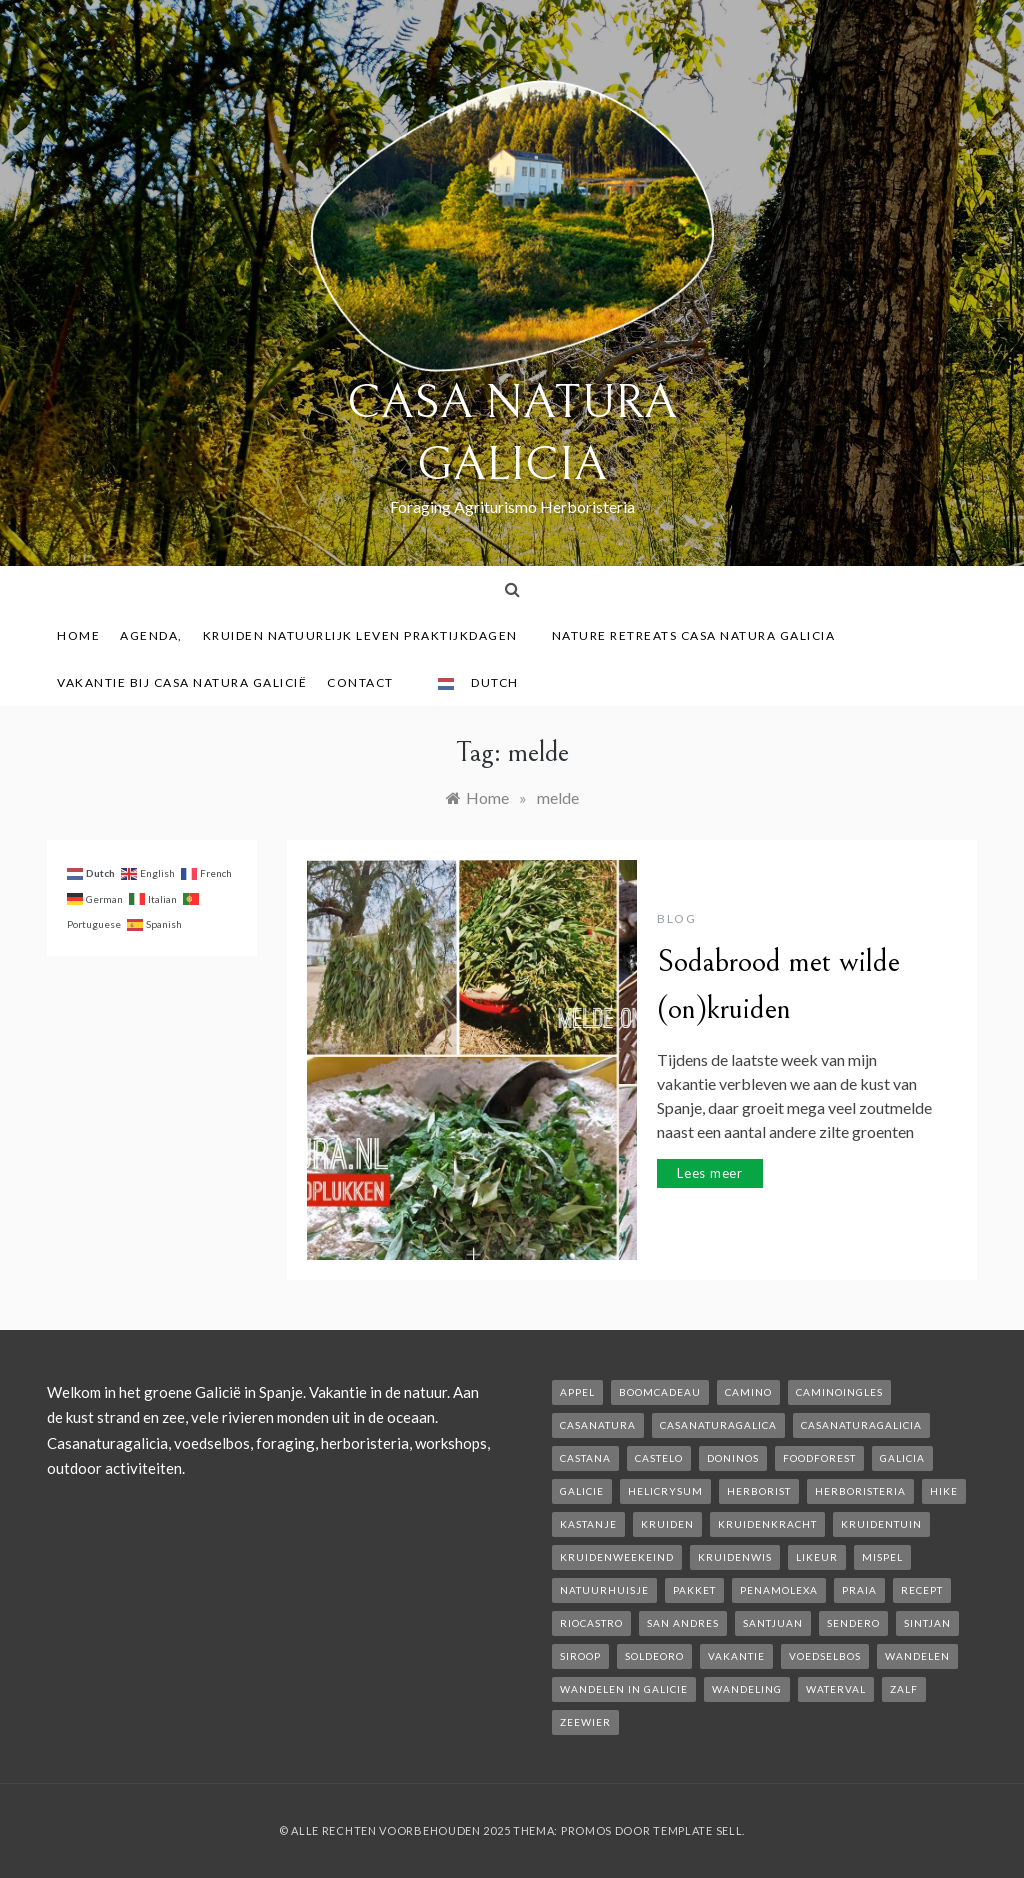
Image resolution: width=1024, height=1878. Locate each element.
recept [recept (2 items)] (922, 1590)
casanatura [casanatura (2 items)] (598, 1425)
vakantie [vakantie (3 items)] (736, 1656)
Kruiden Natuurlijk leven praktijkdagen (367, 635)
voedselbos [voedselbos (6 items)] (825, 1656)
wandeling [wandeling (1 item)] (747, 1689)
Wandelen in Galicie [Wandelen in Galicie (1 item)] (624, 1689)
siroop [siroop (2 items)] (580, 1656)
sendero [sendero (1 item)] (853, 1623)
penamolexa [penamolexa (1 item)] (779, 1590)
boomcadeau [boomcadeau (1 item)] (660, 1392)
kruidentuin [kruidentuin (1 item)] (881, 1524)
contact (367, 682)
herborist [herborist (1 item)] (759, 1491)
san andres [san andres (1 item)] (683, 1623)
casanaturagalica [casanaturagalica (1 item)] (718, 1425)
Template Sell (697, 1830)
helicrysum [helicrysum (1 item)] (665, 1491)
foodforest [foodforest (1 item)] (819, 1458)
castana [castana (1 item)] (585, 1458)
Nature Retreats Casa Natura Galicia (701, 635)
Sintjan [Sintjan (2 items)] (927, 1623)
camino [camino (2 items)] (748, 1392)
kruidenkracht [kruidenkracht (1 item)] (767, 1524)
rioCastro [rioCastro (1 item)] (591, 1623)
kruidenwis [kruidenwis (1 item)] (735, 1557)
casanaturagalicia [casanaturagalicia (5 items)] (861, 1425)
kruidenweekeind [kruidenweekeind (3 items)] (617, 1557)
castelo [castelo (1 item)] (659, 1458)
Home (78, 635)
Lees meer (710, 1173)
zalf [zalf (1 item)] (904, 1689)
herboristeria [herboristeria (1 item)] (860, 1491)
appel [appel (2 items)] (577, 1392)
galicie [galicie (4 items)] (582, 1491)
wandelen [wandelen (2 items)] (917, 1656)
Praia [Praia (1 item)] (859, 1590)
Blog (676, 918)
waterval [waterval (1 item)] (836, 1689)
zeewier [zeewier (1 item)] (585, 1722)
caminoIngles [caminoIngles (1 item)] (839, 1392)
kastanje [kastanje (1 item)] (588, 1524)
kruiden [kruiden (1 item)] (667, 1524)
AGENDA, (151, 635)
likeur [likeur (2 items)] (817, 1557)
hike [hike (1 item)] (944, 1491)
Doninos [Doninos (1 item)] (733, 1458)
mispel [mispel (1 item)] (882, 1557)
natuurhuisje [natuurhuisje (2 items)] (604, 1590)
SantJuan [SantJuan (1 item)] (773, 1623)
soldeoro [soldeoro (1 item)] (654, 1656)
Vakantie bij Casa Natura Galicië (182, 682)
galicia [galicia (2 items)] (902, 1458)
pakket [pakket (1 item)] (694, 1590)
